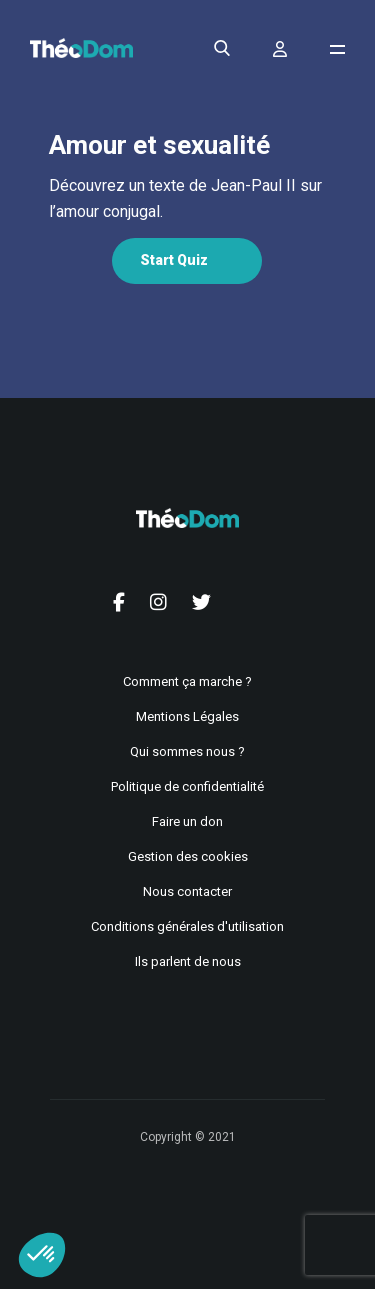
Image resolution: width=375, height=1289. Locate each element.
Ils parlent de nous (188, 961)
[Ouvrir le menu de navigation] (337, 49)
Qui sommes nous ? (187, 751)
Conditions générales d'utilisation (187, 926)
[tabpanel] (185, 199)
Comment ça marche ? (187, 681)
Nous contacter (187, 891)
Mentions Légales (187, 716)
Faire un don (187, 821)
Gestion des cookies (188, 856)
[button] (42, 1255)
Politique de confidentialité (187, 786)
